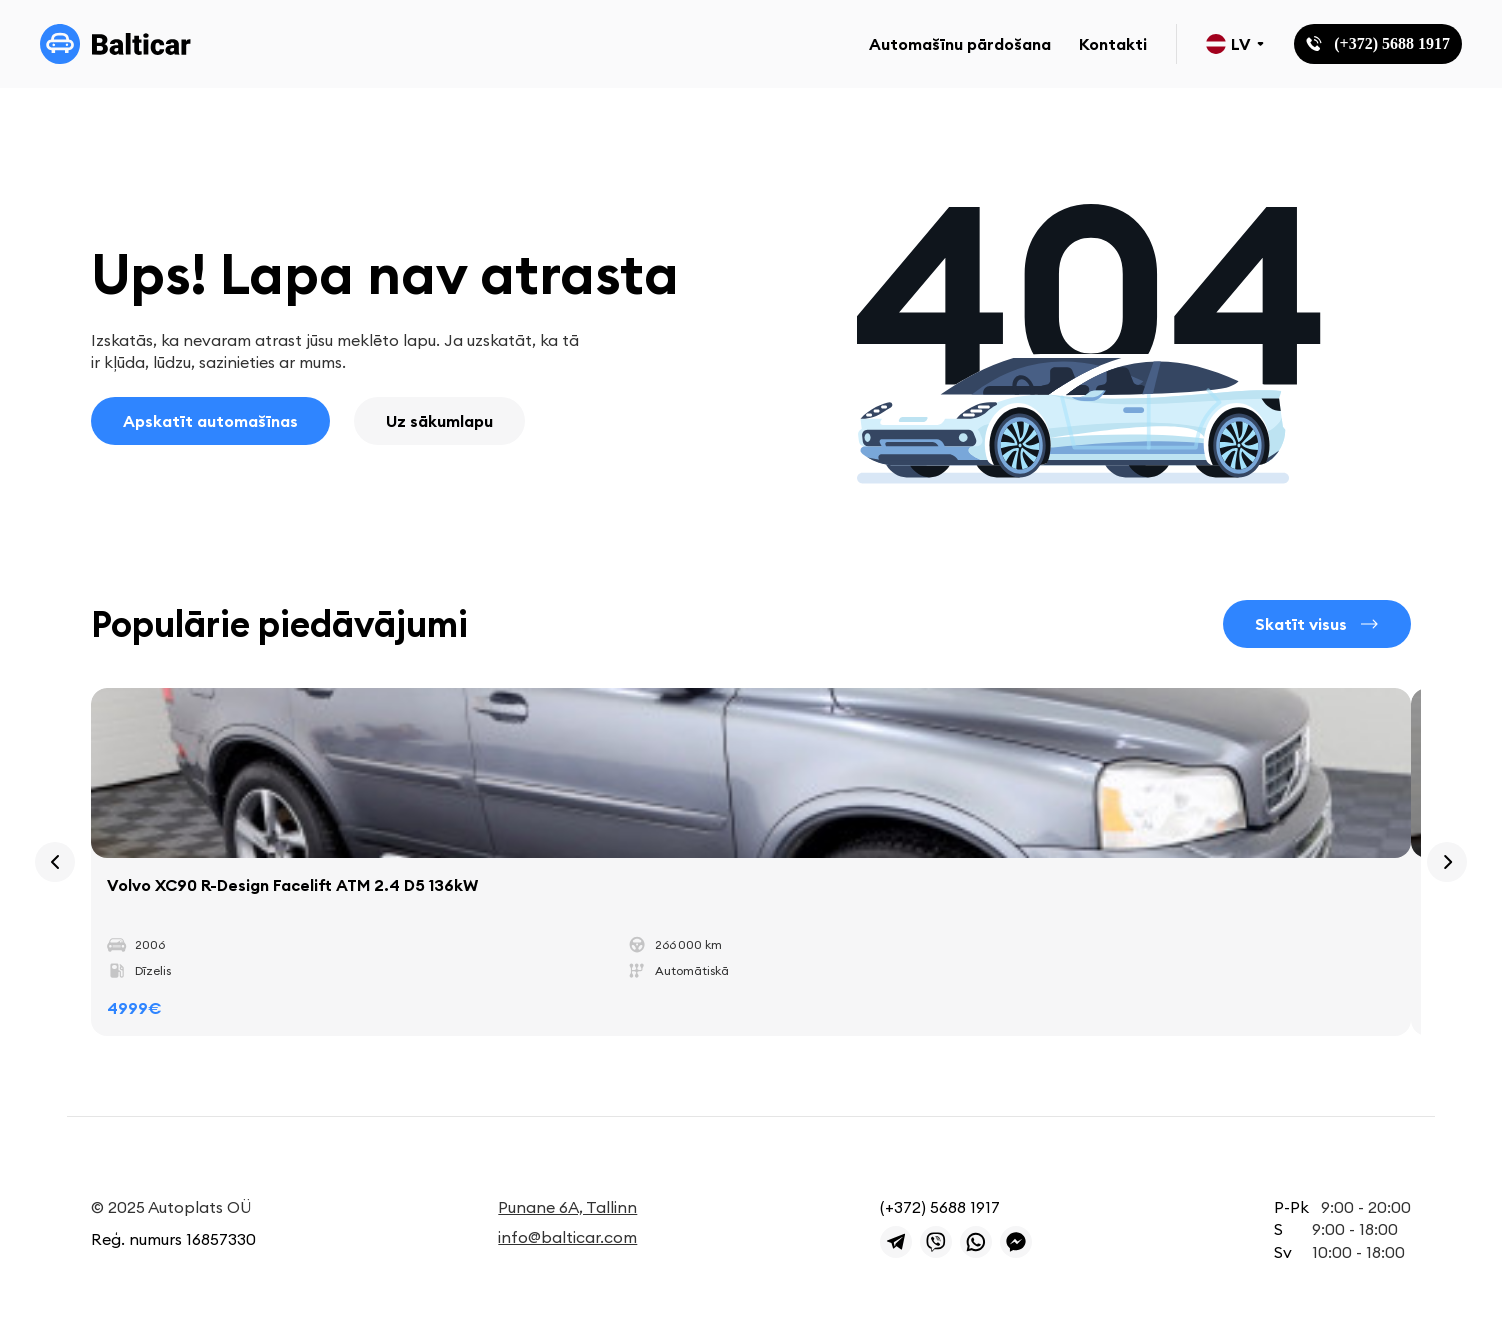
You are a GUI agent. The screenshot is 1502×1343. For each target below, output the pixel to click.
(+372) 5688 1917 (940, 1207)
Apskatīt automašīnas (210, 421)
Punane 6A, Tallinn (567, 1207)
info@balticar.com (567, 1237)
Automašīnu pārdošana (960, 44)
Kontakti (1113, 44)
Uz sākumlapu (439, 421)
